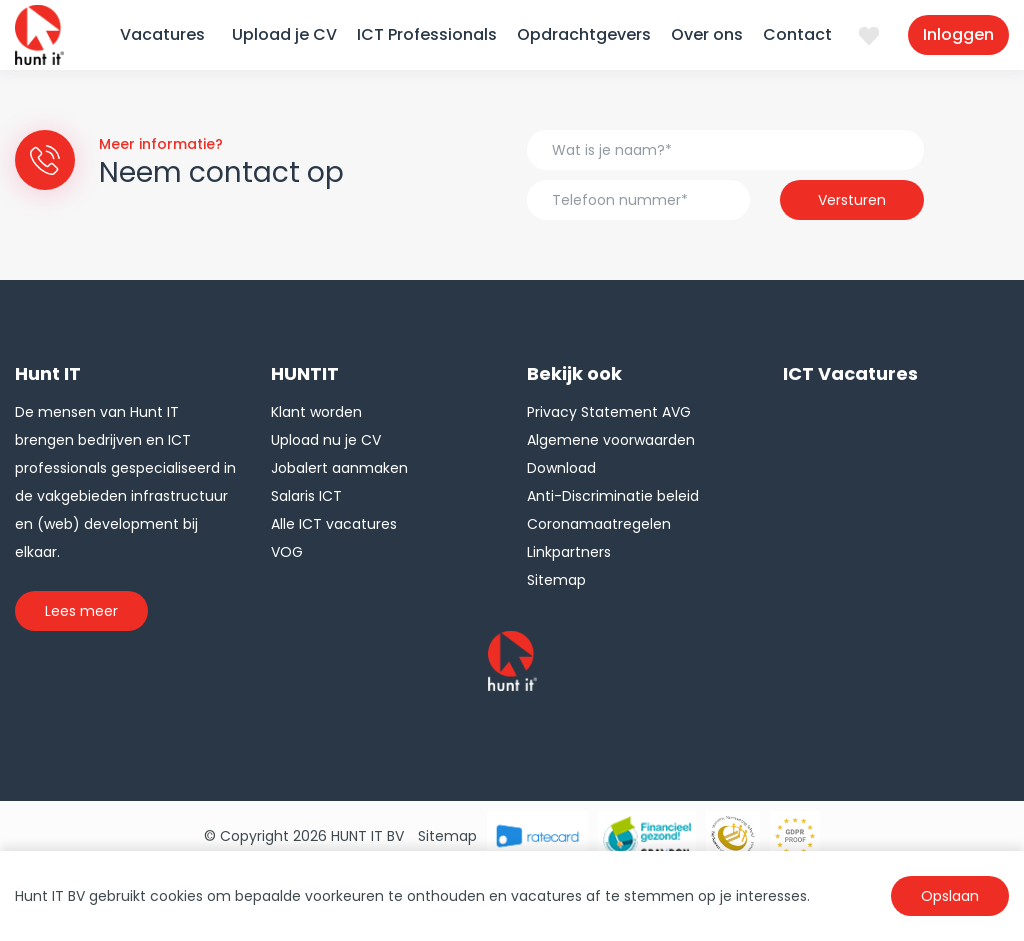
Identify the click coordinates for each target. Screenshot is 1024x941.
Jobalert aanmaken (339, 468)
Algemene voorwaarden (611, 440)
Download (561, 468)
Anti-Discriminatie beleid (613, 496)
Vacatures (162, 34)
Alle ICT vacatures (334, 524)
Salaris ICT (306, 496)
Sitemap (556, 580)
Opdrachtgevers (584, 34)
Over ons (707, 34)
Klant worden (316, 412)
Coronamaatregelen (599, 524)
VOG (287, 552)
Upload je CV (284, 34)
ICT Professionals (427, 34)
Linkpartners (569, 552)
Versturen (852, 200)
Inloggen (958, 34)
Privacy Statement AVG (609, 412)
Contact (797, 34)
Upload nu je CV (326, 440)
